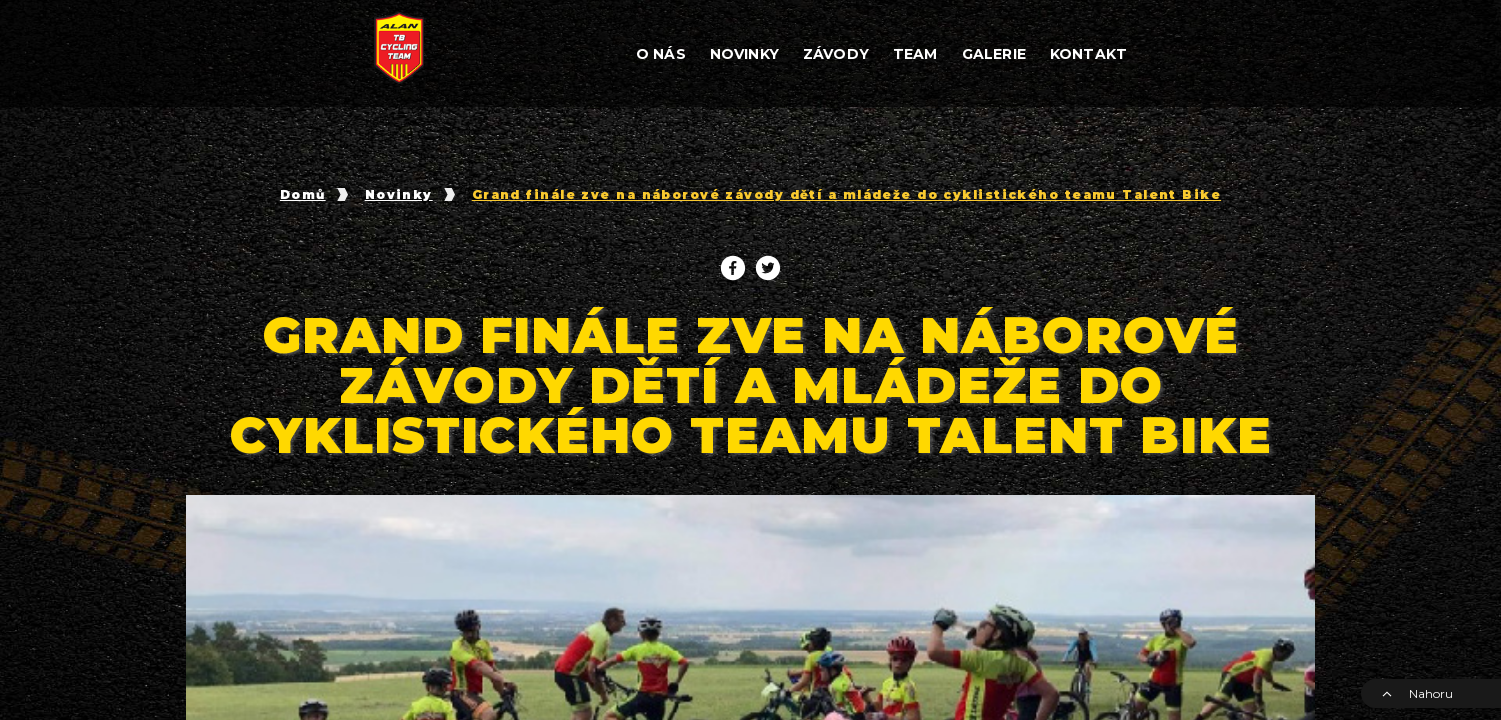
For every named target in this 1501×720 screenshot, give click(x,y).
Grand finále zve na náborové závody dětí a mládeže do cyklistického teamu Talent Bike (846, 195)
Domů (303, 195)
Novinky (399, 195)
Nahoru (1417, 693)
